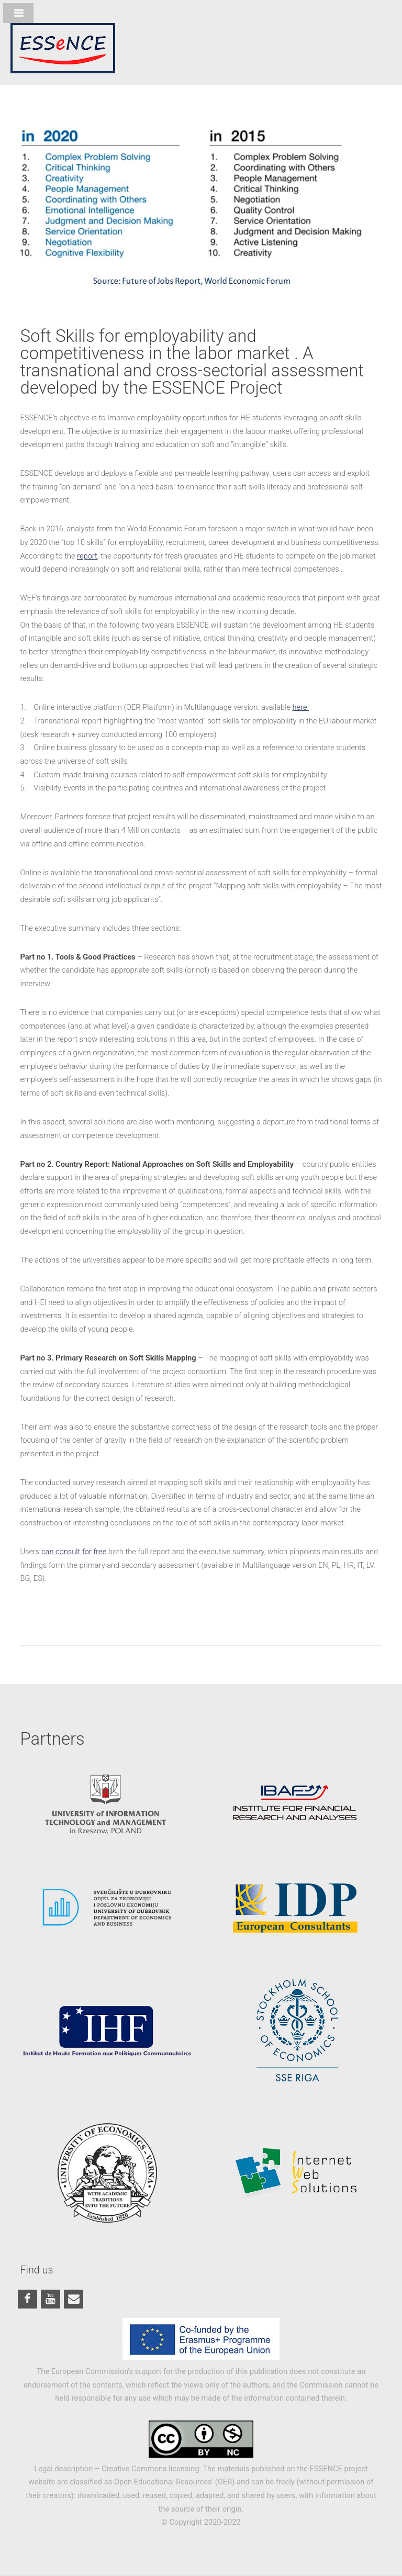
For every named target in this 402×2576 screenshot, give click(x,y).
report (87, 556)
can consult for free (73, 1551)
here (301, 707)
